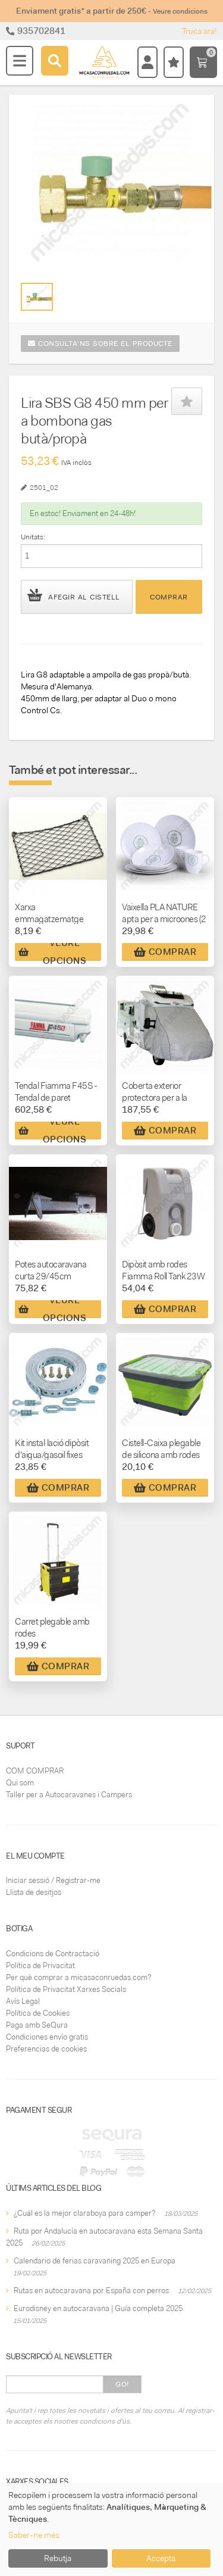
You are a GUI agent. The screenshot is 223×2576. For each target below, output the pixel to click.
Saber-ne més (33, 2535)
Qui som (20, 1783)
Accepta (160, 2558)
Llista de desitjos (33, 1892)
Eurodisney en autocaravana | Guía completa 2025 (98, 2308)
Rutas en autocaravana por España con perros (91, 2290)
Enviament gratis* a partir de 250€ (112, 10)
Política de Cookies (38, 2013)
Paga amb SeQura (37, 2025)
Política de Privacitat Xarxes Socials (66, 1989)
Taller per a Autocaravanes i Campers (69, 1795)
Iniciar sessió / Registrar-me (53, 1880)
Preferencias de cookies (46, 2049)
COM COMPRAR (35, 1771)
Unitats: (33, 537)
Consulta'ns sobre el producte (100, 343)
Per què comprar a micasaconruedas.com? (78, 1977)
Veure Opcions (52, 952)
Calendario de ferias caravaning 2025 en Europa (94, 2261)
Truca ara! (199, 31)
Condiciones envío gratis (47, 2037)
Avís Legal (23, 2001)
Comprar (169, 597)
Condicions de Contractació (52, 1954)
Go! (122, 2384)
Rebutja (57, 2558)
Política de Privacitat (40, 1965)
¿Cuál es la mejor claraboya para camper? (84, 2213)
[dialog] (111, 2529)
